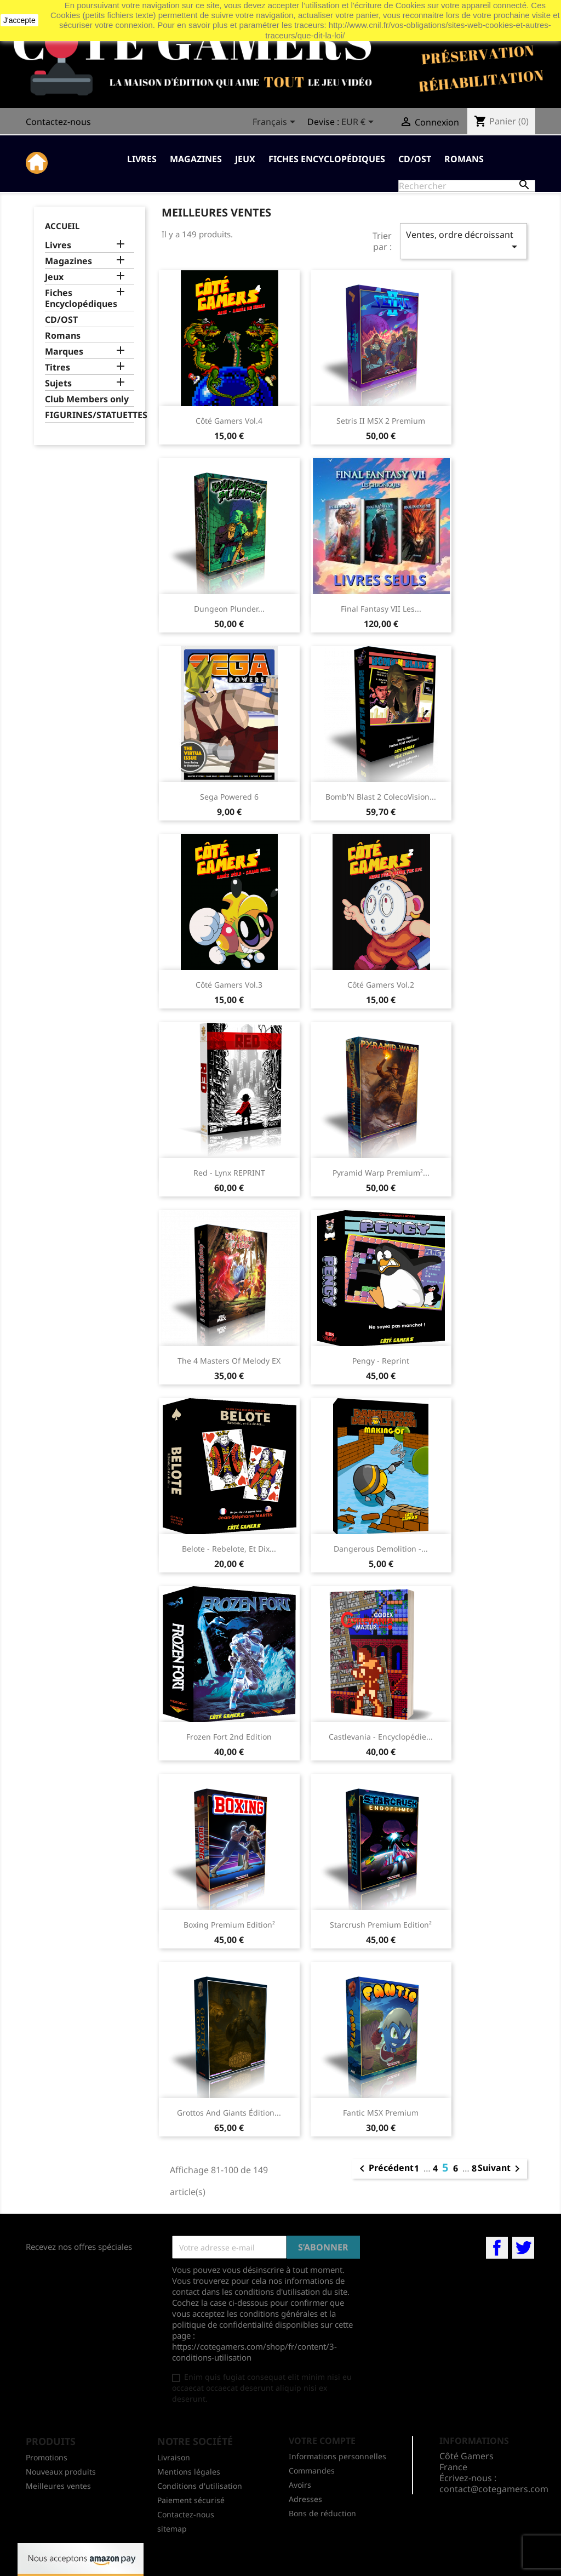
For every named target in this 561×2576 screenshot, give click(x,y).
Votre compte (322, 2441)
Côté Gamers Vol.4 (229, 420)
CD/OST (414, 159)
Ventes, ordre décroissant (463, 241)
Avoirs (300, 2485)
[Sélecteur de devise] (359, 122)
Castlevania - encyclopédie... (381, 1736)
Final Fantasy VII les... (381, 608)
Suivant (501, 2168)
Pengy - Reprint (380, 1360)
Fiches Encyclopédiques (326, 159)
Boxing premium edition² (229, 1924)
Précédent (385, 2168)
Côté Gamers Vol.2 (380, 984)
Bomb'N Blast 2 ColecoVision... (380, 796)
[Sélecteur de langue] (276, 122)
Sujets (58, 383)
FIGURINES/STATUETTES (89, 415)
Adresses (305, 2499)
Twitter (523, 2248)
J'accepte (19, 20)
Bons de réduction (322, 2513)
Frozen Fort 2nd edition (229, 1736)
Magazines (196, 159)
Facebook (497, 2248)
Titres (57, 367)
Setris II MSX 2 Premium (380, 420)
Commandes (312, 2470)
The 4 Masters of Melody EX (229, 1360)
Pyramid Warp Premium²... (381, 1172)
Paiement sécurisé (191, 2500)
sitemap (172, 2528)
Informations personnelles (337, 2456)
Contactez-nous (58, 122)
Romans (464, 159)
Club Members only (87, 399)
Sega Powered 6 (229, 796)
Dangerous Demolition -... (381, 1548)
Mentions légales (188, 2471)
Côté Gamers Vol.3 (229, 984)
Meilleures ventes (58, 2486)
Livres (142, 159)
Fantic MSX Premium (381, 2112)
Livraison (173, 2457)
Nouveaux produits (61, 2471)
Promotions (46, 2457)
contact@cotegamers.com (493, 2489)
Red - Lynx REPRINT (229, 1172)
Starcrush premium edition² (381, 1924)
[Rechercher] (466, 186)
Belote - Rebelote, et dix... (229, 1548)
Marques (64, 351)
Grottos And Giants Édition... (229, 2112)
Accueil (62, 225)
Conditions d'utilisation (199, 2486)
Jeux (245, 159)
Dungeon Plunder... (229, 608)
